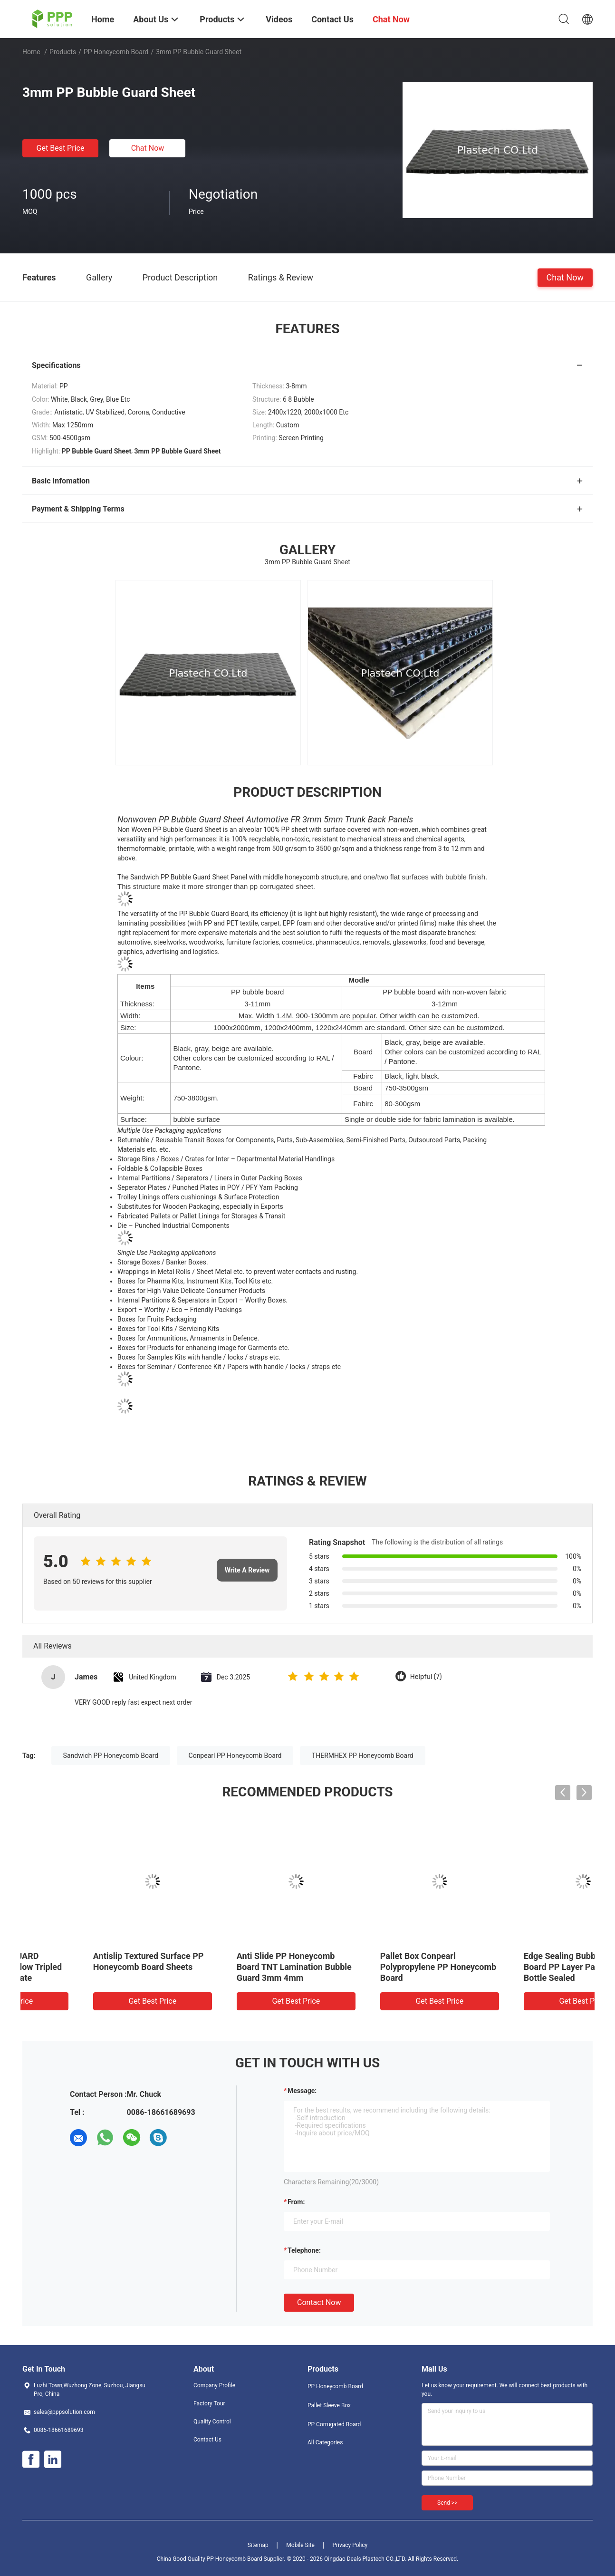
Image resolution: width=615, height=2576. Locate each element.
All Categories (325, 2442)
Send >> (447, 2502)
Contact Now (319, 2302)
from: (296, 2202)
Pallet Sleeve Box (329, 2405)
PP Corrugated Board (334, 2424)
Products (62, 52)
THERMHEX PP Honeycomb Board (362, 1755)
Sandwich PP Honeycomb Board (110, 1755)
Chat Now (147, 148)
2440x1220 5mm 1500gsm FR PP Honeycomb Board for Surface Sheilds (378, 1967)
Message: (302, 2090)
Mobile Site (300, 2545)
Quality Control (212, 2421)
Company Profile (214, 2385)
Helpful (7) (426, 1677)
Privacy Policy (349, 2545)
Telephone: (304, 2250)
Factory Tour (209, 2403)
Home (31, 52)
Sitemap (258, 2545)
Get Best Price (61, 148)
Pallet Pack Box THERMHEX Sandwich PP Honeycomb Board (230, 1967)
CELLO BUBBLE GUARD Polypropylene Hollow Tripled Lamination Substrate (519, 1967)
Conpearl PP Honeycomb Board (235, 1755)
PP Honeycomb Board (116, 52)
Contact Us (207, 2439)
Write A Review (247, 1570)
